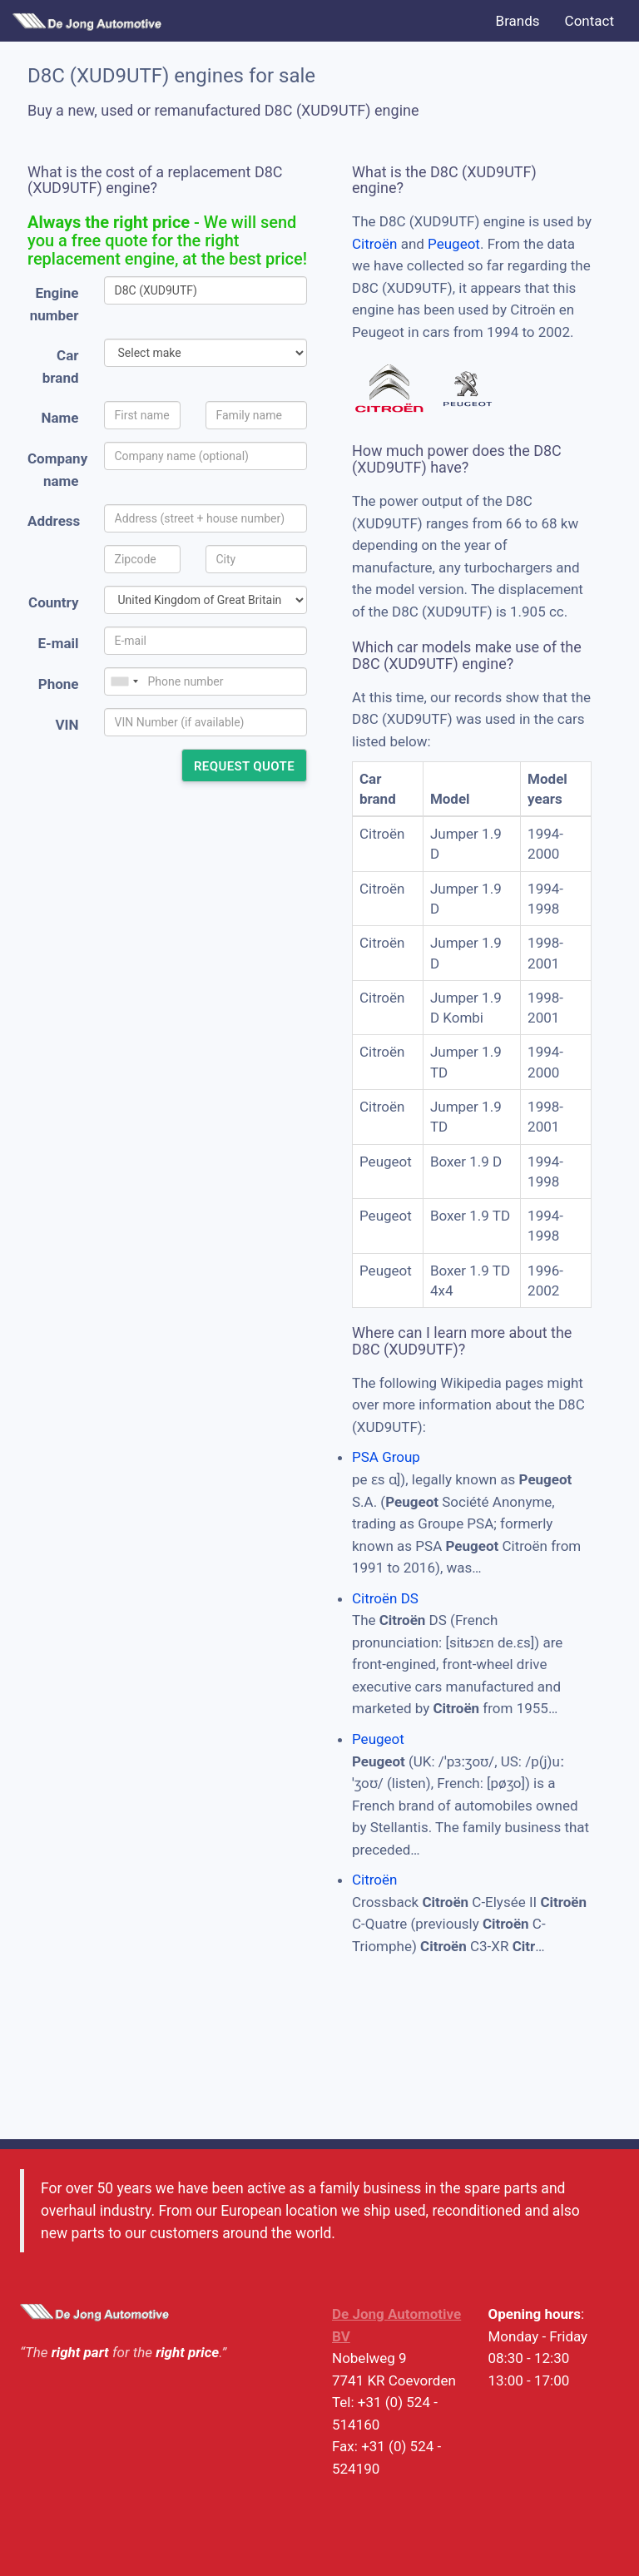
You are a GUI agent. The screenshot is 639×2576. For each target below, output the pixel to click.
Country (53, 602)
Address (53, 521)
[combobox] (124, 681)
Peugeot (454, 243)
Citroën (374, 243)
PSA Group (386, 1457)
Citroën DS (385, 1598)
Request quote (244, 766)
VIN (66, 724)
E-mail (57, 643)
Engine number (54, 304)
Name (60, 417)
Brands (518, 20)
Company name (57, 469)
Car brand (60, 366)
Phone (58, 684)
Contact (589, 20)
